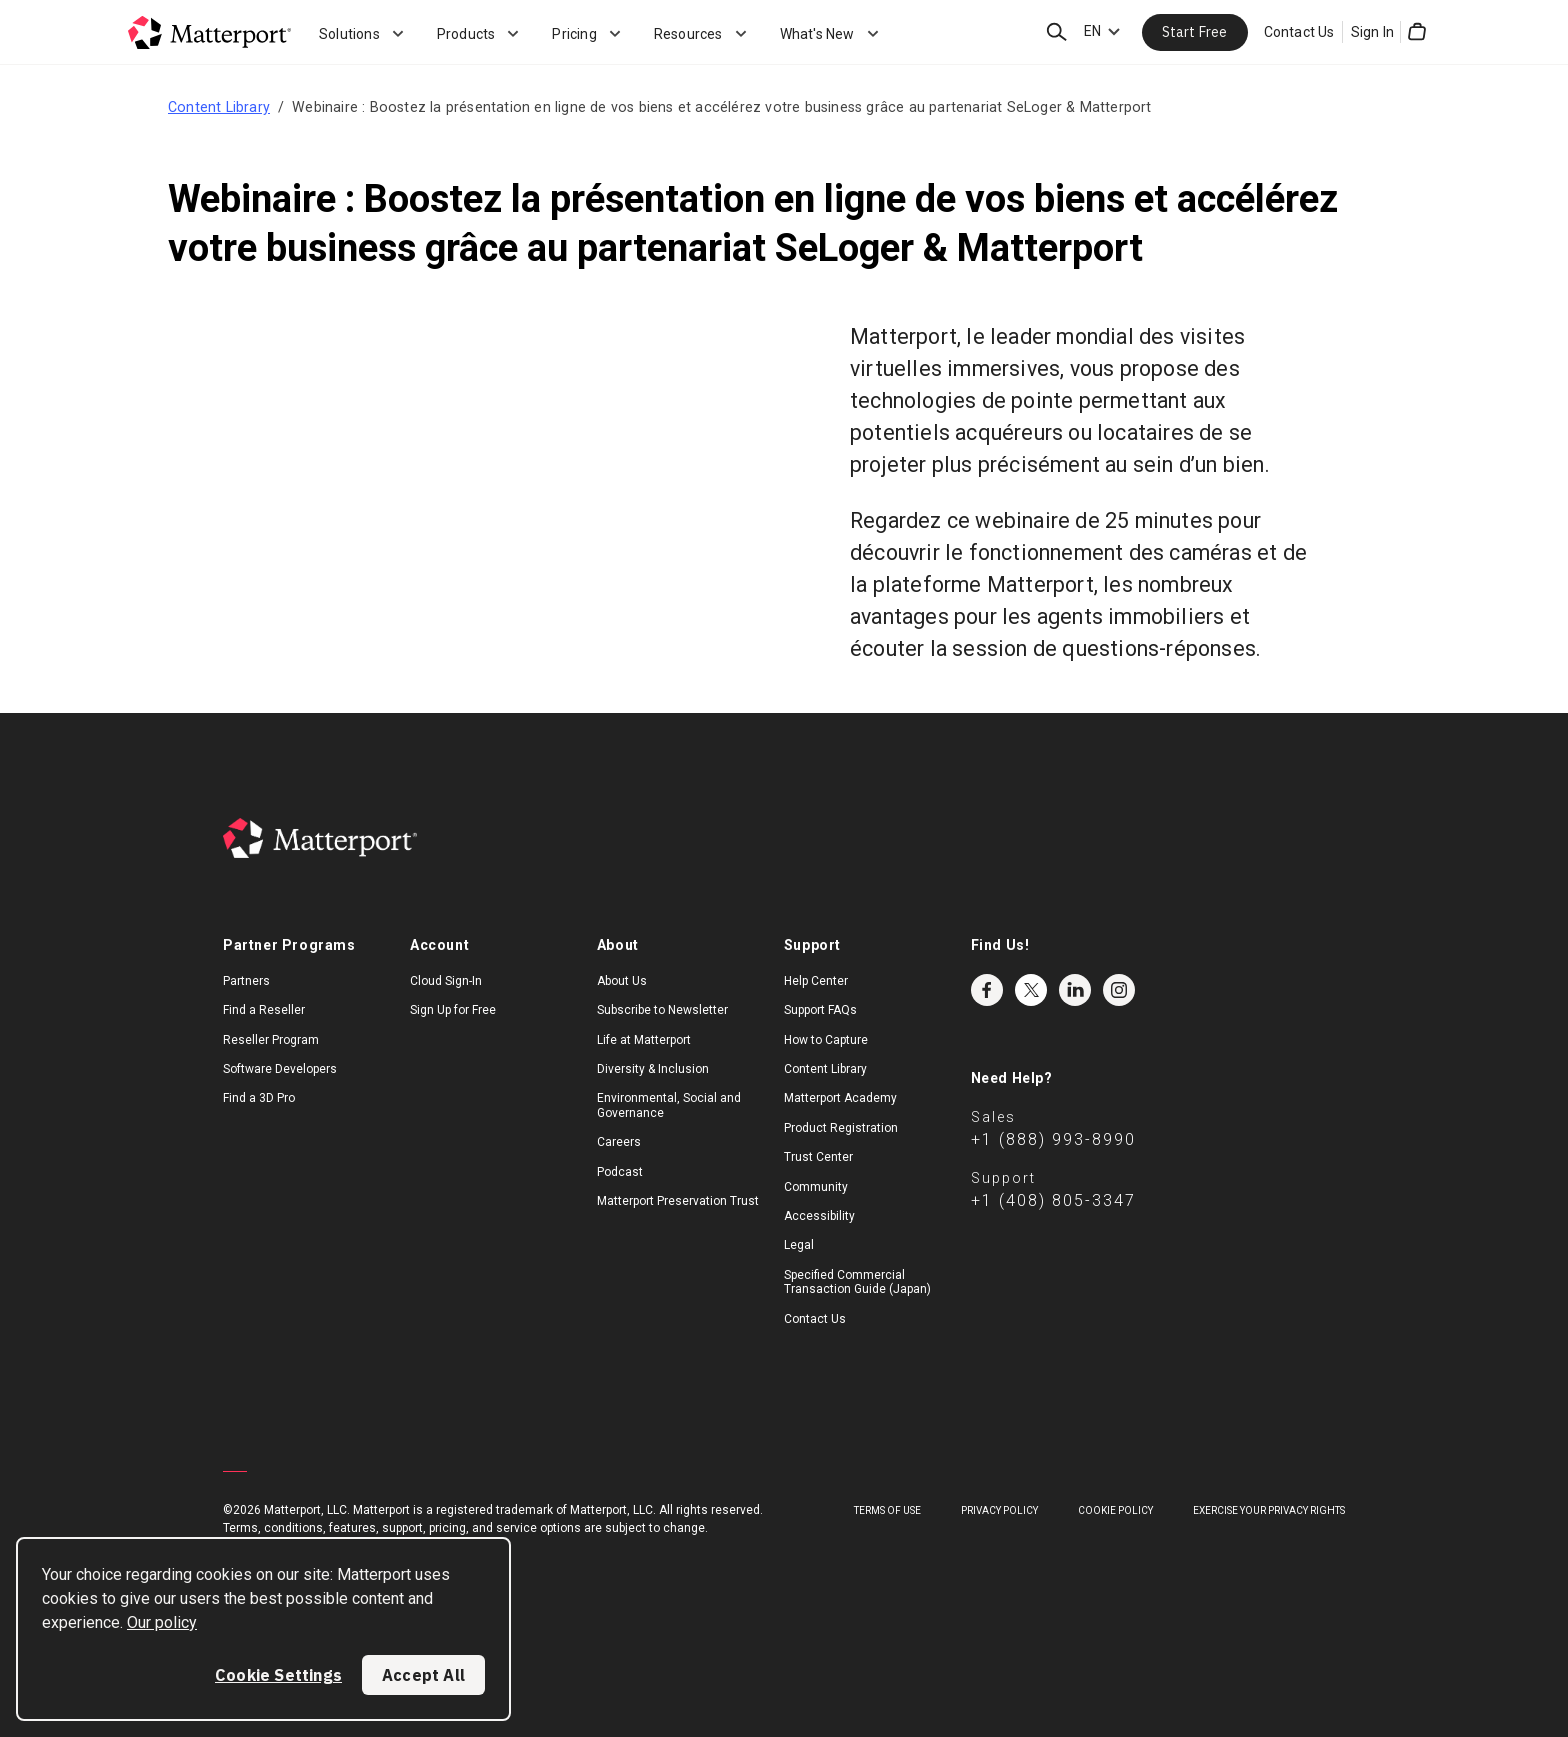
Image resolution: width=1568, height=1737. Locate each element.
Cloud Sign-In (446, 981)
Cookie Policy (1115, 1510)
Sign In (1372, 32)
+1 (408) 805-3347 (1053, 1200)
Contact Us (1299, 32)
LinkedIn (1075, 990)
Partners (246, 981)
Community (816, 1187)
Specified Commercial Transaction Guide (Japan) (857, 1282)
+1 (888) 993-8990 (1053, 1139)
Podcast (620, 1172)
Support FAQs (820, 1010)
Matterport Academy (840, 1098)
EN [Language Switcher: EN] (1092, 31)
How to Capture (826, 1040)
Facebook (987, 990)
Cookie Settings (278, 1675)
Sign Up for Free (453, 1010)
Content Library (219, 107)
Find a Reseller (264, 1010)
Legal (799, 1245)
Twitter (1031, 990)
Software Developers (280, 1069)
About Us (622, 981)
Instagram (1119, 990)
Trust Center (818, 1157)
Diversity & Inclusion (653, 1069)
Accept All (423, 1675)
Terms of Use (887, 1510)
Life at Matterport (644, 1040)
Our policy (162, 1622)
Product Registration (841, 1128)
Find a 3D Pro (259, 1098)
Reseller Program (271, 1040)
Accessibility (819, 1216)
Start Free (1195, 32)
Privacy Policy (999, 1510)
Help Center (816, 981)
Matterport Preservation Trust (678, 1201)
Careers (619, 1142)
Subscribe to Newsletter (662, 1010)
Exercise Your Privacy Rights (1269, 1510)
